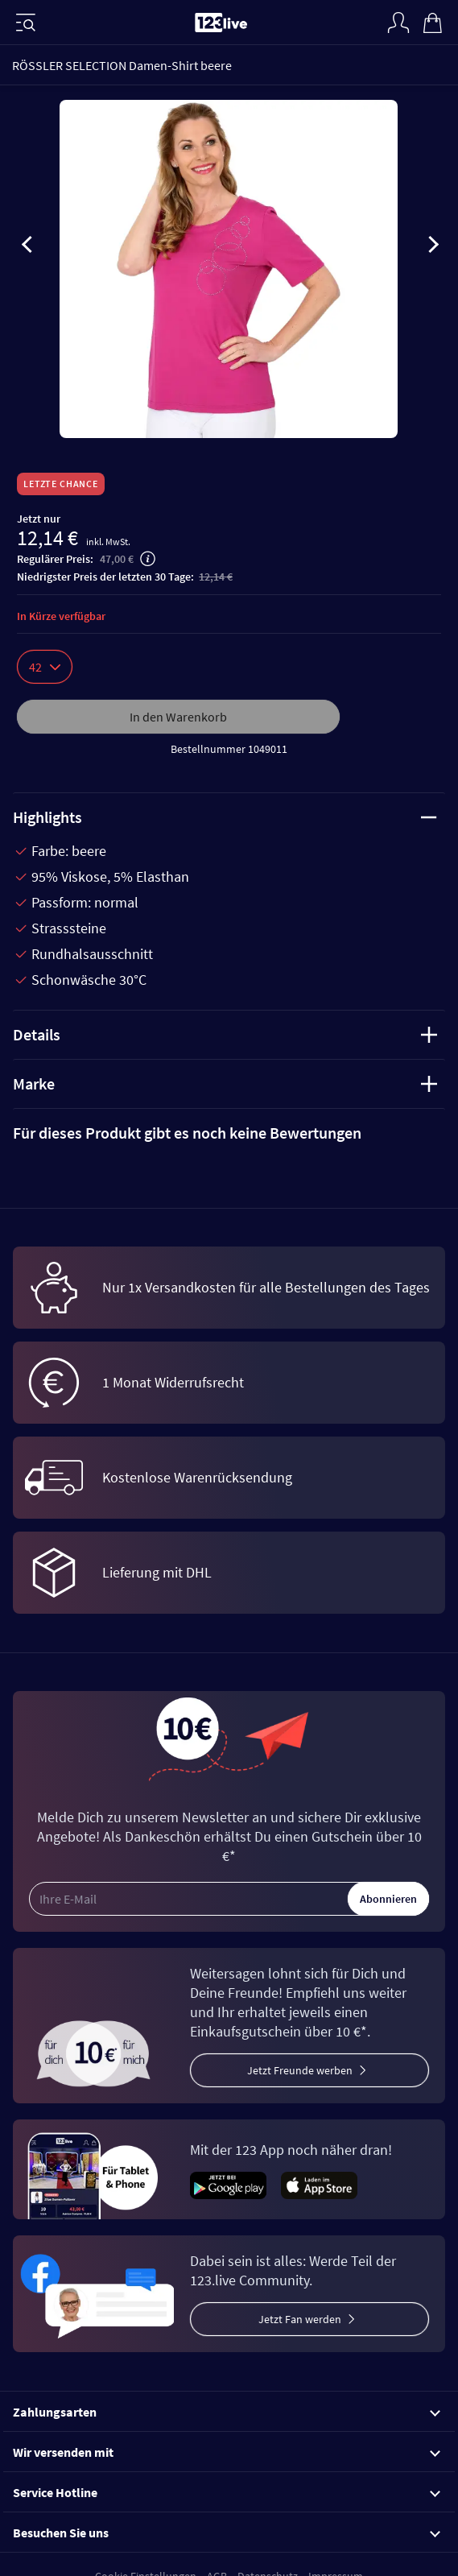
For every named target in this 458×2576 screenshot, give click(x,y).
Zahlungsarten (226, 2412)
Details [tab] (225, 1034)
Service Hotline (226, 2492)
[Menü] (26, 22)
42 (44, 667)
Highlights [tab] (225, 817)
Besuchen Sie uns (226, 2532)
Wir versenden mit (226, 2452)
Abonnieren (388, 1899)
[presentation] (27, 247)
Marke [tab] (225, 1083)
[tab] (229, 1133)
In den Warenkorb (178, 717)
